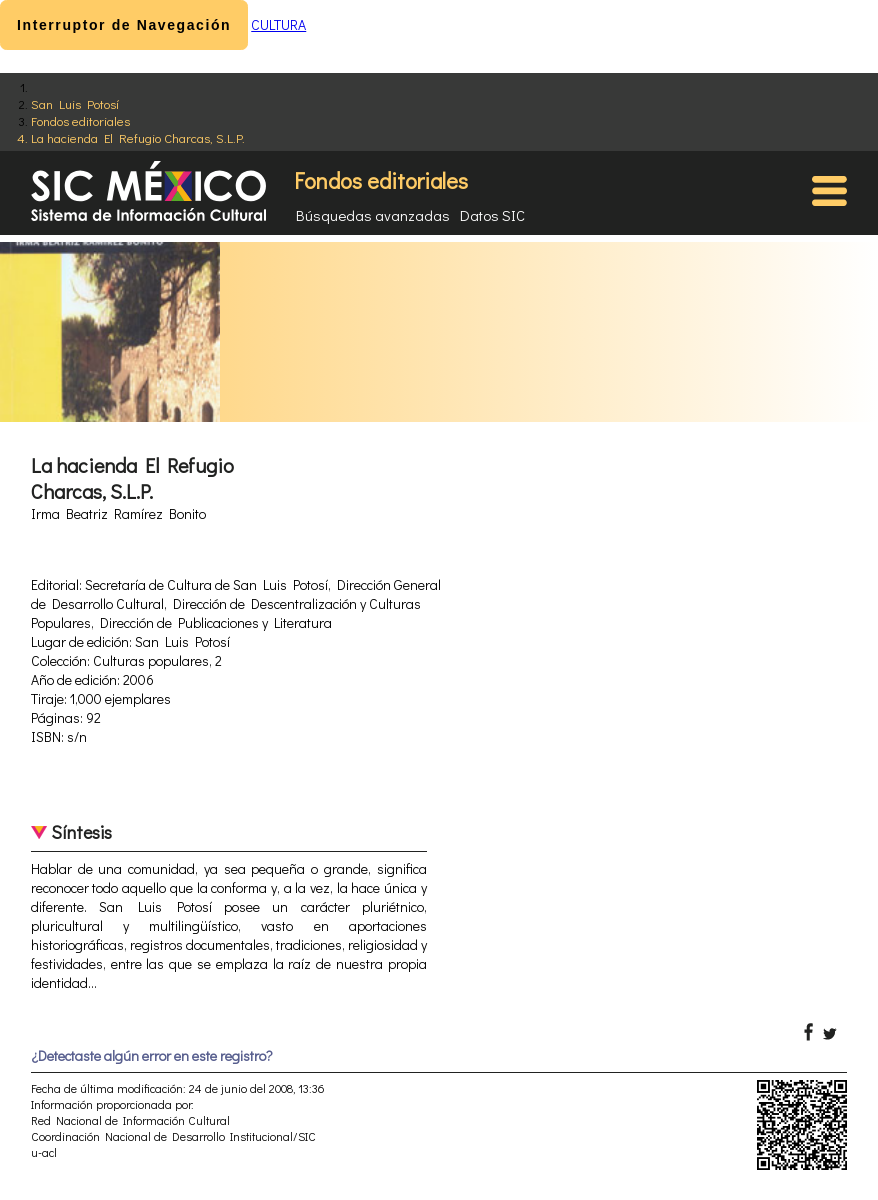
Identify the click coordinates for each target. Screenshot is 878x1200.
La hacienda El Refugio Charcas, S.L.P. (138, 137)
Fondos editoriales (80, 120)
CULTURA (278, 24)
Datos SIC (492, 215)
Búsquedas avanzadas (373, 215)
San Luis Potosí (75, 103)
